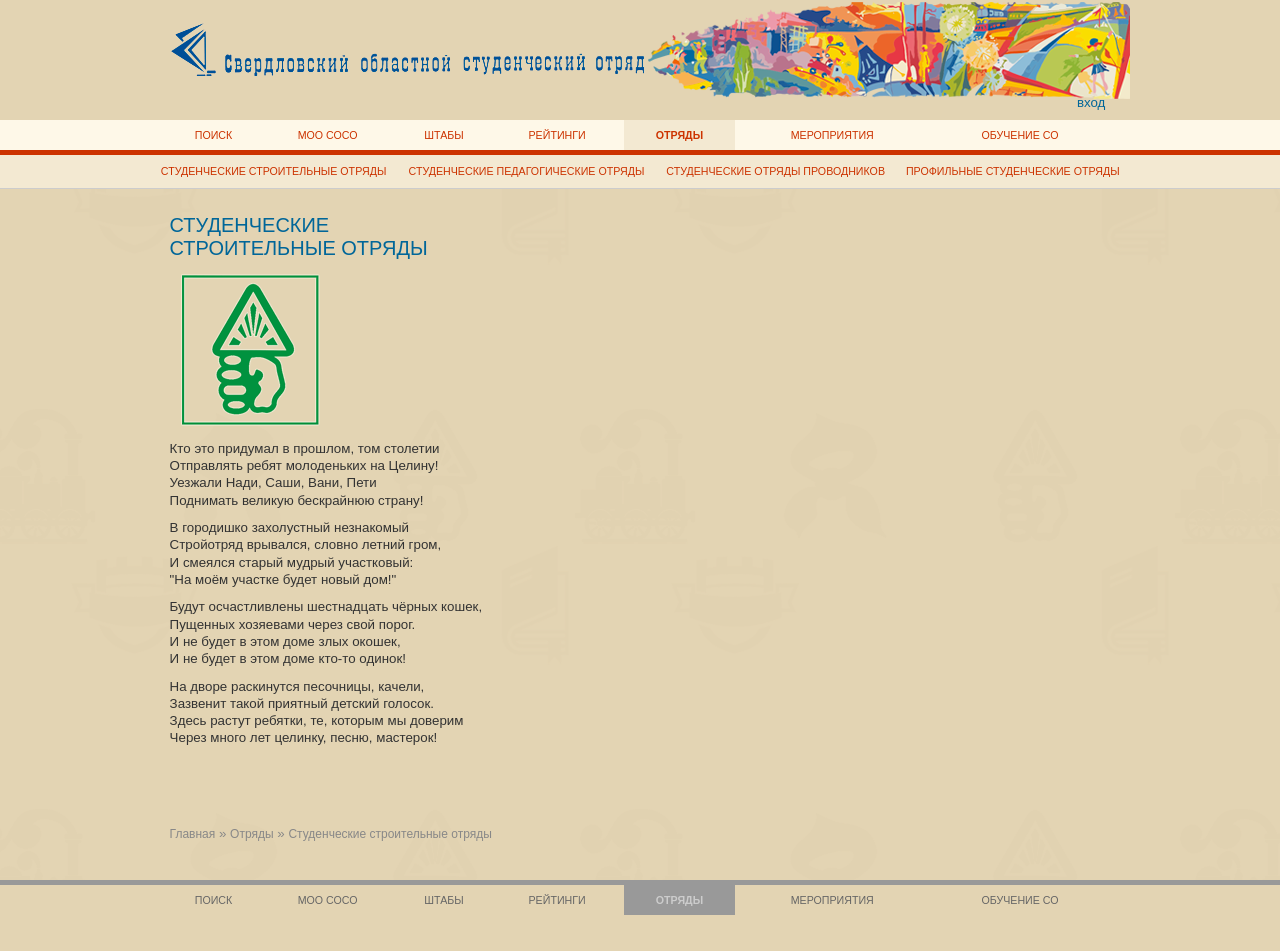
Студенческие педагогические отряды (527, 171)
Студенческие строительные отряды (274, 171)
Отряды (679, 135)
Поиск (214, 135)
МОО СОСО (328, 135)
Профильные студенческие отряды (1013, 171)
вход (1091, 102)
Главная (193, 834)
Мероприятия (832, 135)
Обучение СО (1019, 135)
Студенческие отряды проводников (775, 171)
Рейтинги (557, 135)
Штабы (443, 135)
